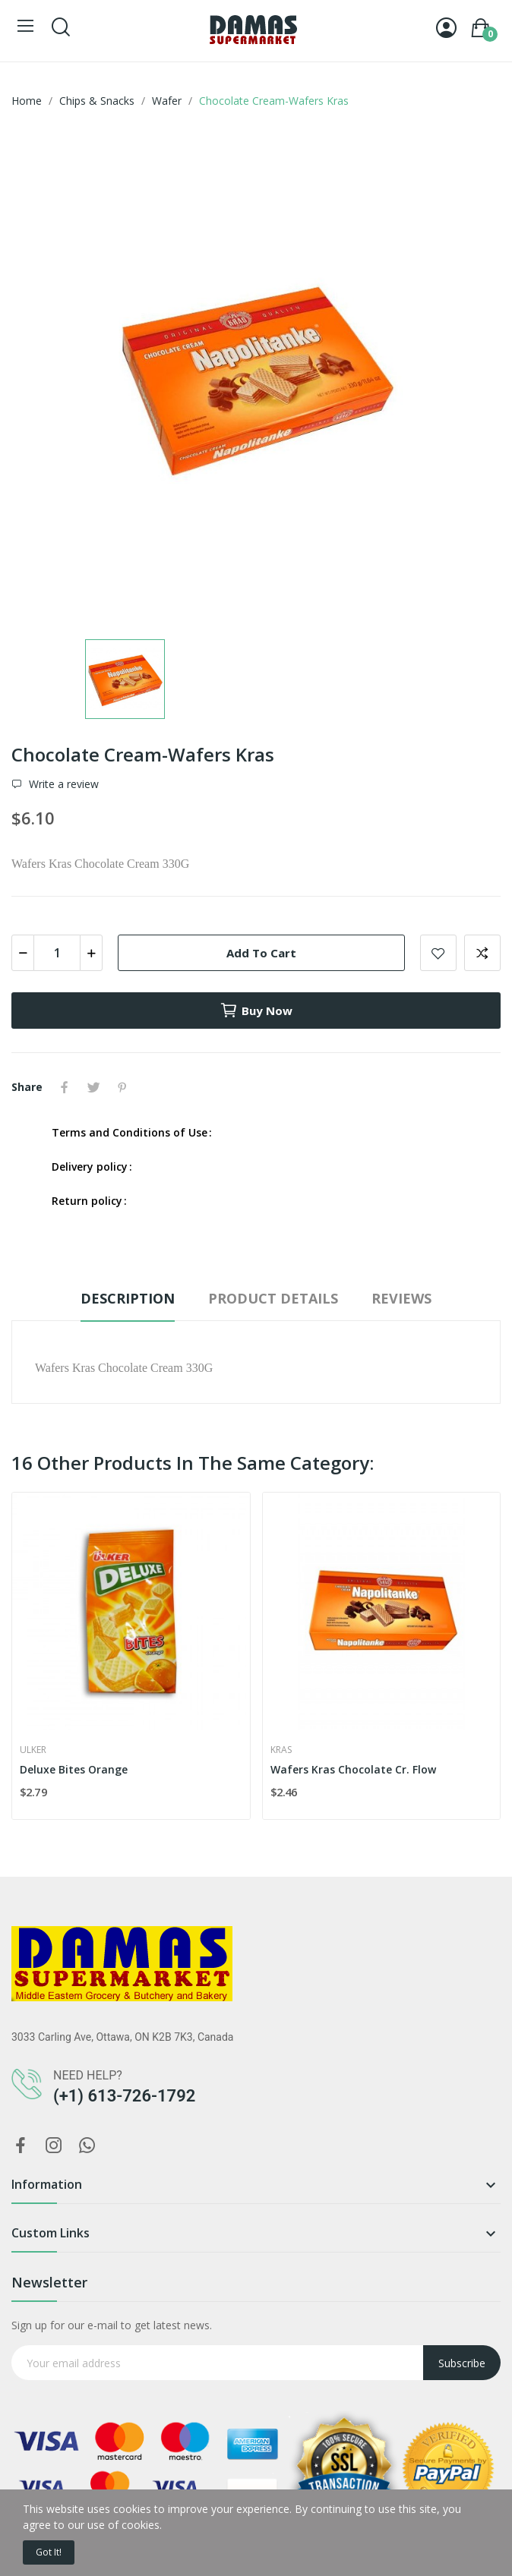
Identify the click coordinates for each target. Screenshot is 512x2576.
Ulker (33, 1750)
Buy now (256, 1010)
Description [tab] (128, 1298)
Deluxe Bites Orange (74, 1769)
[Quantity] (57, 953)
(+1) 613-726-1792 (124, 2095)
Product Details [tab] (273, 1298)
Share (64, 1087)
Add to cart (261, 952)
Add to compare (482, 952)
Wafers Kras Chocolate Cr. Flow (353, 1769)
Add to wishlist (438, 952)
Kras (281, 1750)
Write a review (62, 784)
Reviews (401, 1298)
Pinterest (122, 1087)
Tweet (93, 1087)
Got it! (49, 2552)
